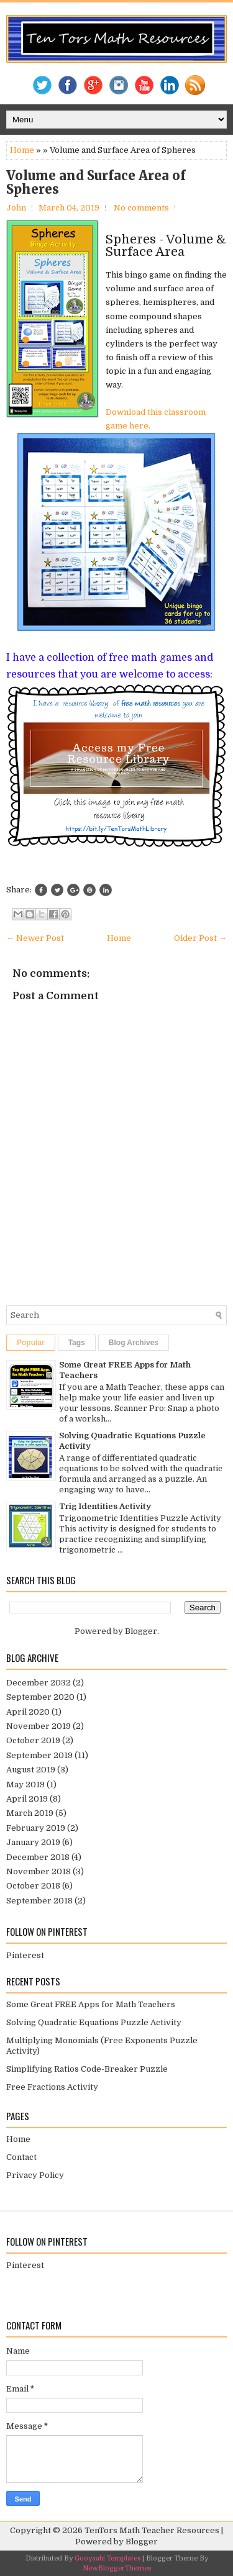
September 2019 (39, 1755)
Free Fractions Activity (52, 2087)
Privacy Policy (35, 2175)
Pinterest (25, 1955)
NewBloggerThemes (117, 2568)
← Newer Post (35, 938)
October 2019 (33, 1740)
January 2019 (33, 1842)
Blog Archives (133, 1342)
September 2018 (39, 1900)
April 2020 (28, 1712)
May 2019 (25, 1784)
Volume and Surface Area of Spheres (96, 182)
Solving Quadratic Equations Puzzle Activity (93, 2022)
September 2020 (40, 1697)
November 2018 (38, 1871)
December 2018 (38, 1857)
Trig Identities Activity (105, 1506)
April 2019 (27, 1798)
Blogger (141, 1631)
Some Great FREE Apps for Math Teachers (90, 2004)
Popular (31, 1342)
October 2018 (33, 1885)
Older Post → (200, 938)
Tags (76, 1342)
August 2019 (30, 1769)
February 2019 (35, 1828)
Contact (21, 2157)
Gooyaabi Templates (107, 2558)
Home (22, 150)
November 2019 (38, 1726)
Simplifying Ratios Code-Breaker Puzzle (87, 2069)
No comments (141, 207)
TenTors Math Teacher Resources (152, 2530)
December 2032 (38, 1682)
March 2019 (29, 1813)
